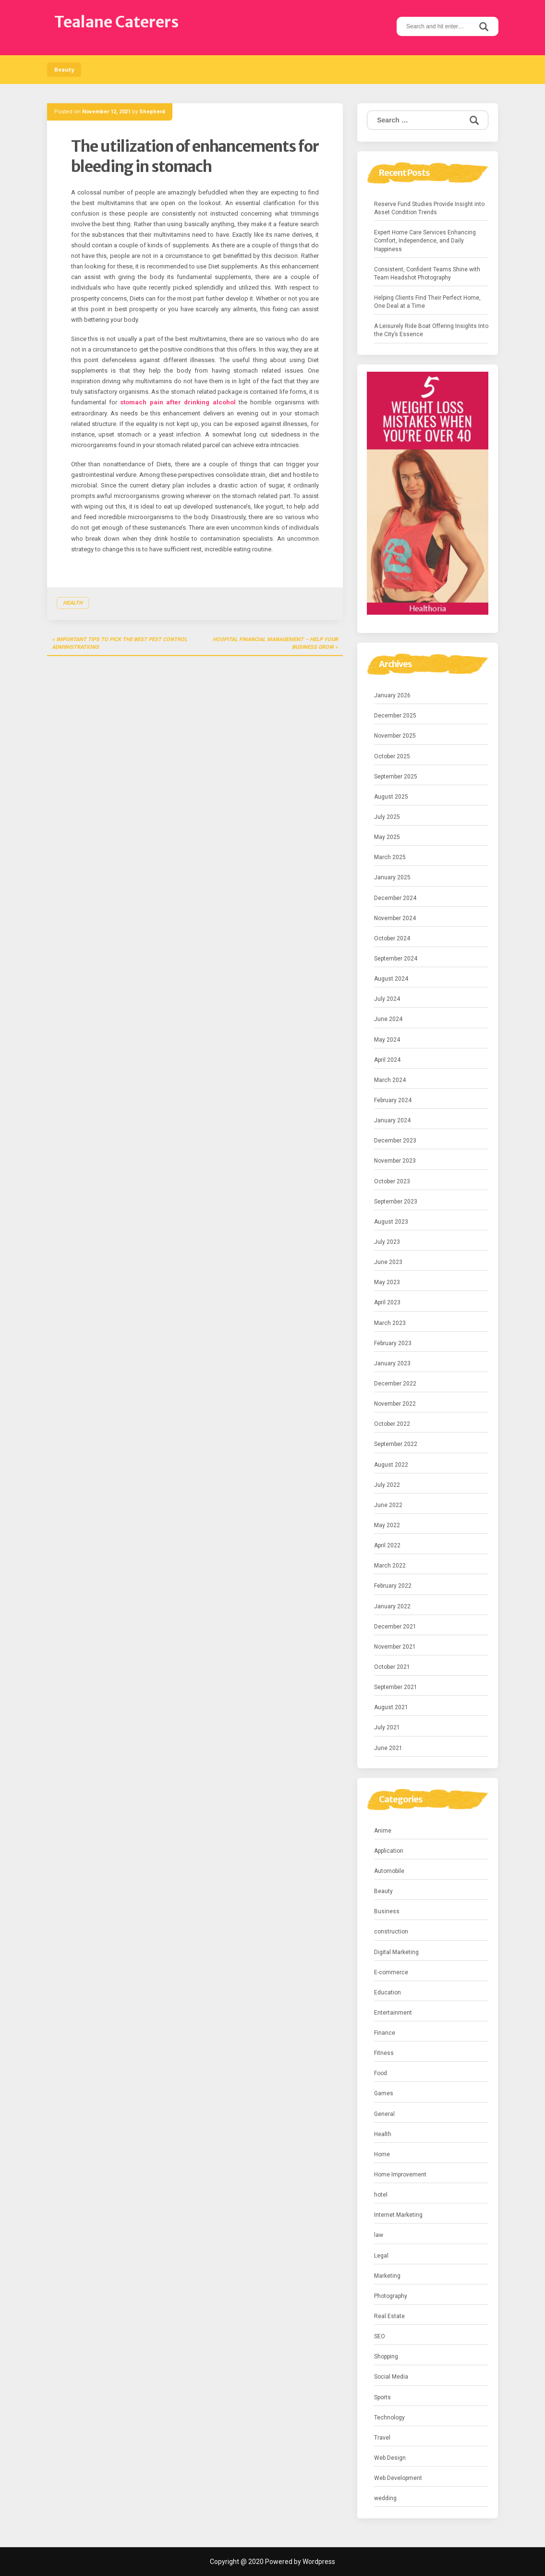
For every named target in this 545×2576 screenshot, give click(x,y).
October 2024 (392, 938)
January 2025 (392, 877)
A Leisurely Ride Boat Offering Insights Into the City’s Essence (431, 330)
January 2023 (392, 1363)
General (384, 2114)
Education (387, 1992)
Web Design (390, 2457)
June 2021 (388, 1748)
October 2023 (392, 1181)
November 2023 (395, 1160)
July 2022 (387, 1485)
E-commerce (391, 1972)
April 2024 (387, 1060)
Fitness (384, 2053)
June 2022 (388, 1505)
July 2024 (387, 999)
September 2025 (395, 776)
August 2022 (391, 1464)
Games (383, 2093)
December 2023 (395, 1140)
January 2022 (392, 1606)
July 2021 (387, 1727)
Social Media (391, 2376)
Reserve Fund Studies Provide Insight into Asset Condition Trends (429, 208)
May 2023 (387, 1282)
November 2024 (395, 918)
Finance (384, 2032)
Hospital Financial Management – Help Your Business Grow (275, 643)
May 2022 (387, 1525)
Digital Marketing (396, 1952)
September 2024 (395, 958)
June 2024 (388, 1019)
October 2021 (392, 1667)
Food (380, 2073)
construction (391, 1931)
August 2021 (391, 1707)
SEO (379, 2336)
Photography (390, 2296)
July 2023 (387, 1242)
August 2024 (391, 978)
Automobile (389, 1871)
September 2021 (395, 1687)
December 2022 (395, 1383)
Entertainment (393, 2012)
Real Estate (389, 2316)
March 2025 (390, 857)
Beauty (64, 69)
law (378, 2235)
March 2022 (390, 1565)
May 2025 (387, 837)
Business (387, 1911)
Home (382, 2154)
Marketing (387, 2275)
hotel (381, 2194)
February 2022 (393, 1585)
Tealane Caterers (116, 22)
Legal (381, 2255)
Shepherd (152, 112)
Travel (382, 2437)
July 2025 (387, 817)
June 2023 (388, 1262)
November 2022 (395, 1403)
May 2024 (387, 1039)
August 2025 (391, 796)
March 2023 (390, 1323)
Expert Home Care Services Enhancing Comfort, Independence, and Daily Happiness (425, 240)
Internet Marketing (398, 2214)
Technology (389, 2417)
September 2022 (395, 1444)
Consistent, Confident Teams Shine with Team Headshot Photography (427, 273)
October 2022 (392, 1424)
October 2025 (392, 756)
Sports (382, 2397)
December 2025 (395, 715)
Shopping (386, 2356)
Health (73, 603)
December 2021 (395, 1626)
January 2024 (392, 1120)
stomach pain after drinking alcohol (177, 402)
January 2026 (392, 695)
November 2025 (395, 735)
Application (388, 1850)
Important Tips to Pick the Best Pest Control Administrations (119, 643)
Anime (382, 1830)
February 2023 (393, 1343)
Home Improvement (400, 2174)
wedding (385, 2498)
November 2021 (395, 1646)
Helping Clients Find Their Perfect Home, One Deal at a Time (427, 301)
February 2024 (393, 1100)
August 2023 (391, 1221)
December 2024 (395, 898)
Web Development (398, 2478)
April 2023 (387, 1302)
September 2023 (395, 1201)
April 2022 (387, 1545)
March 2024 (390, 1080)
